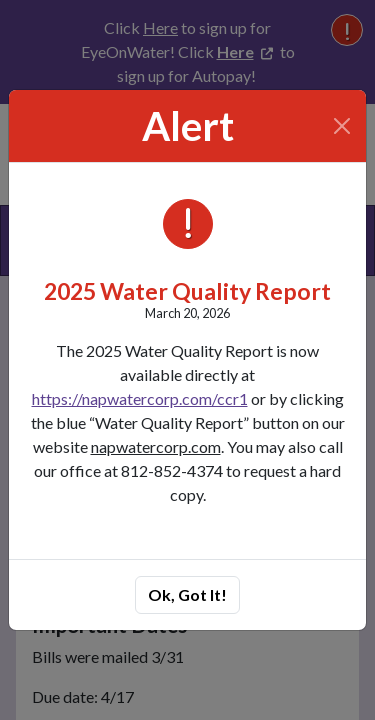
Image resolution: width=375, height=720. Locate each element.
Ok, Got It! (187, 594)
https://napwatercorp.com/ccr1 (140, 398)
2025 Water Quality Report (187, 291)
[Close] (342, 126)
